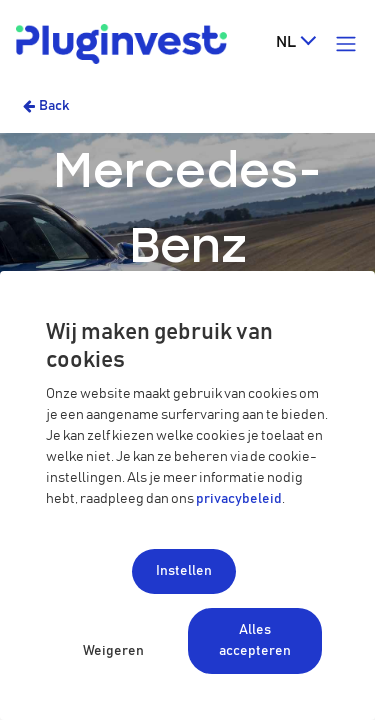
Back (54, 106)
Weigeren (113, 651)
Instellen (184, 571)
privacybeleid (239, 499)
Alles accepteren (255, 640)
